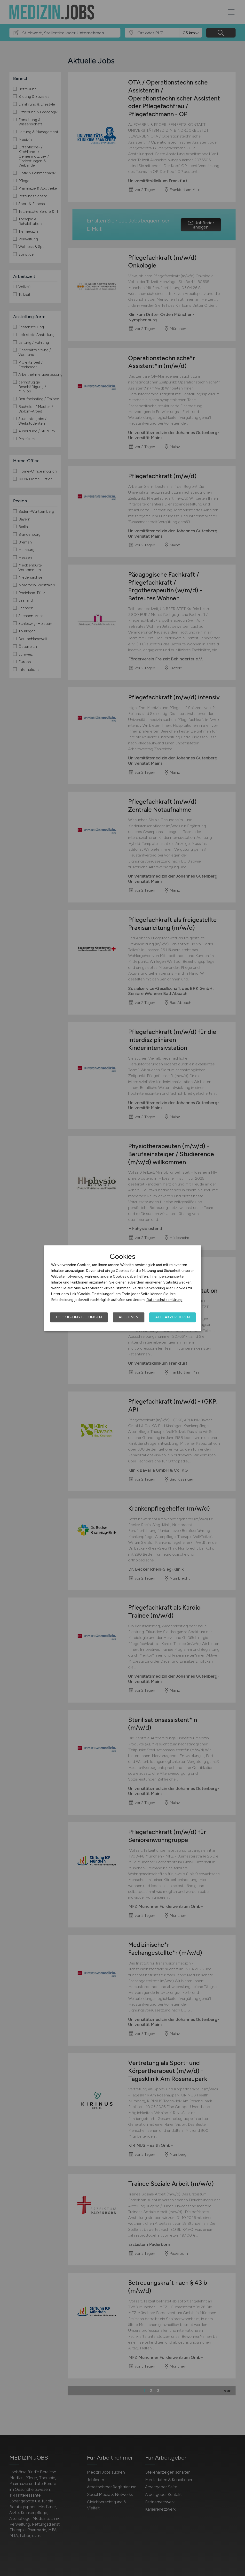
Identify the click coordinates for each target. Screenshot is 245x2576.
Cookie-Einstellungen (79, 1317)
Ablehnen (128, 1317)
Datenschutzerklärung (164, 1300)
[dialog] (122, 1288)
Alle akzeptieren (172, 1317)
